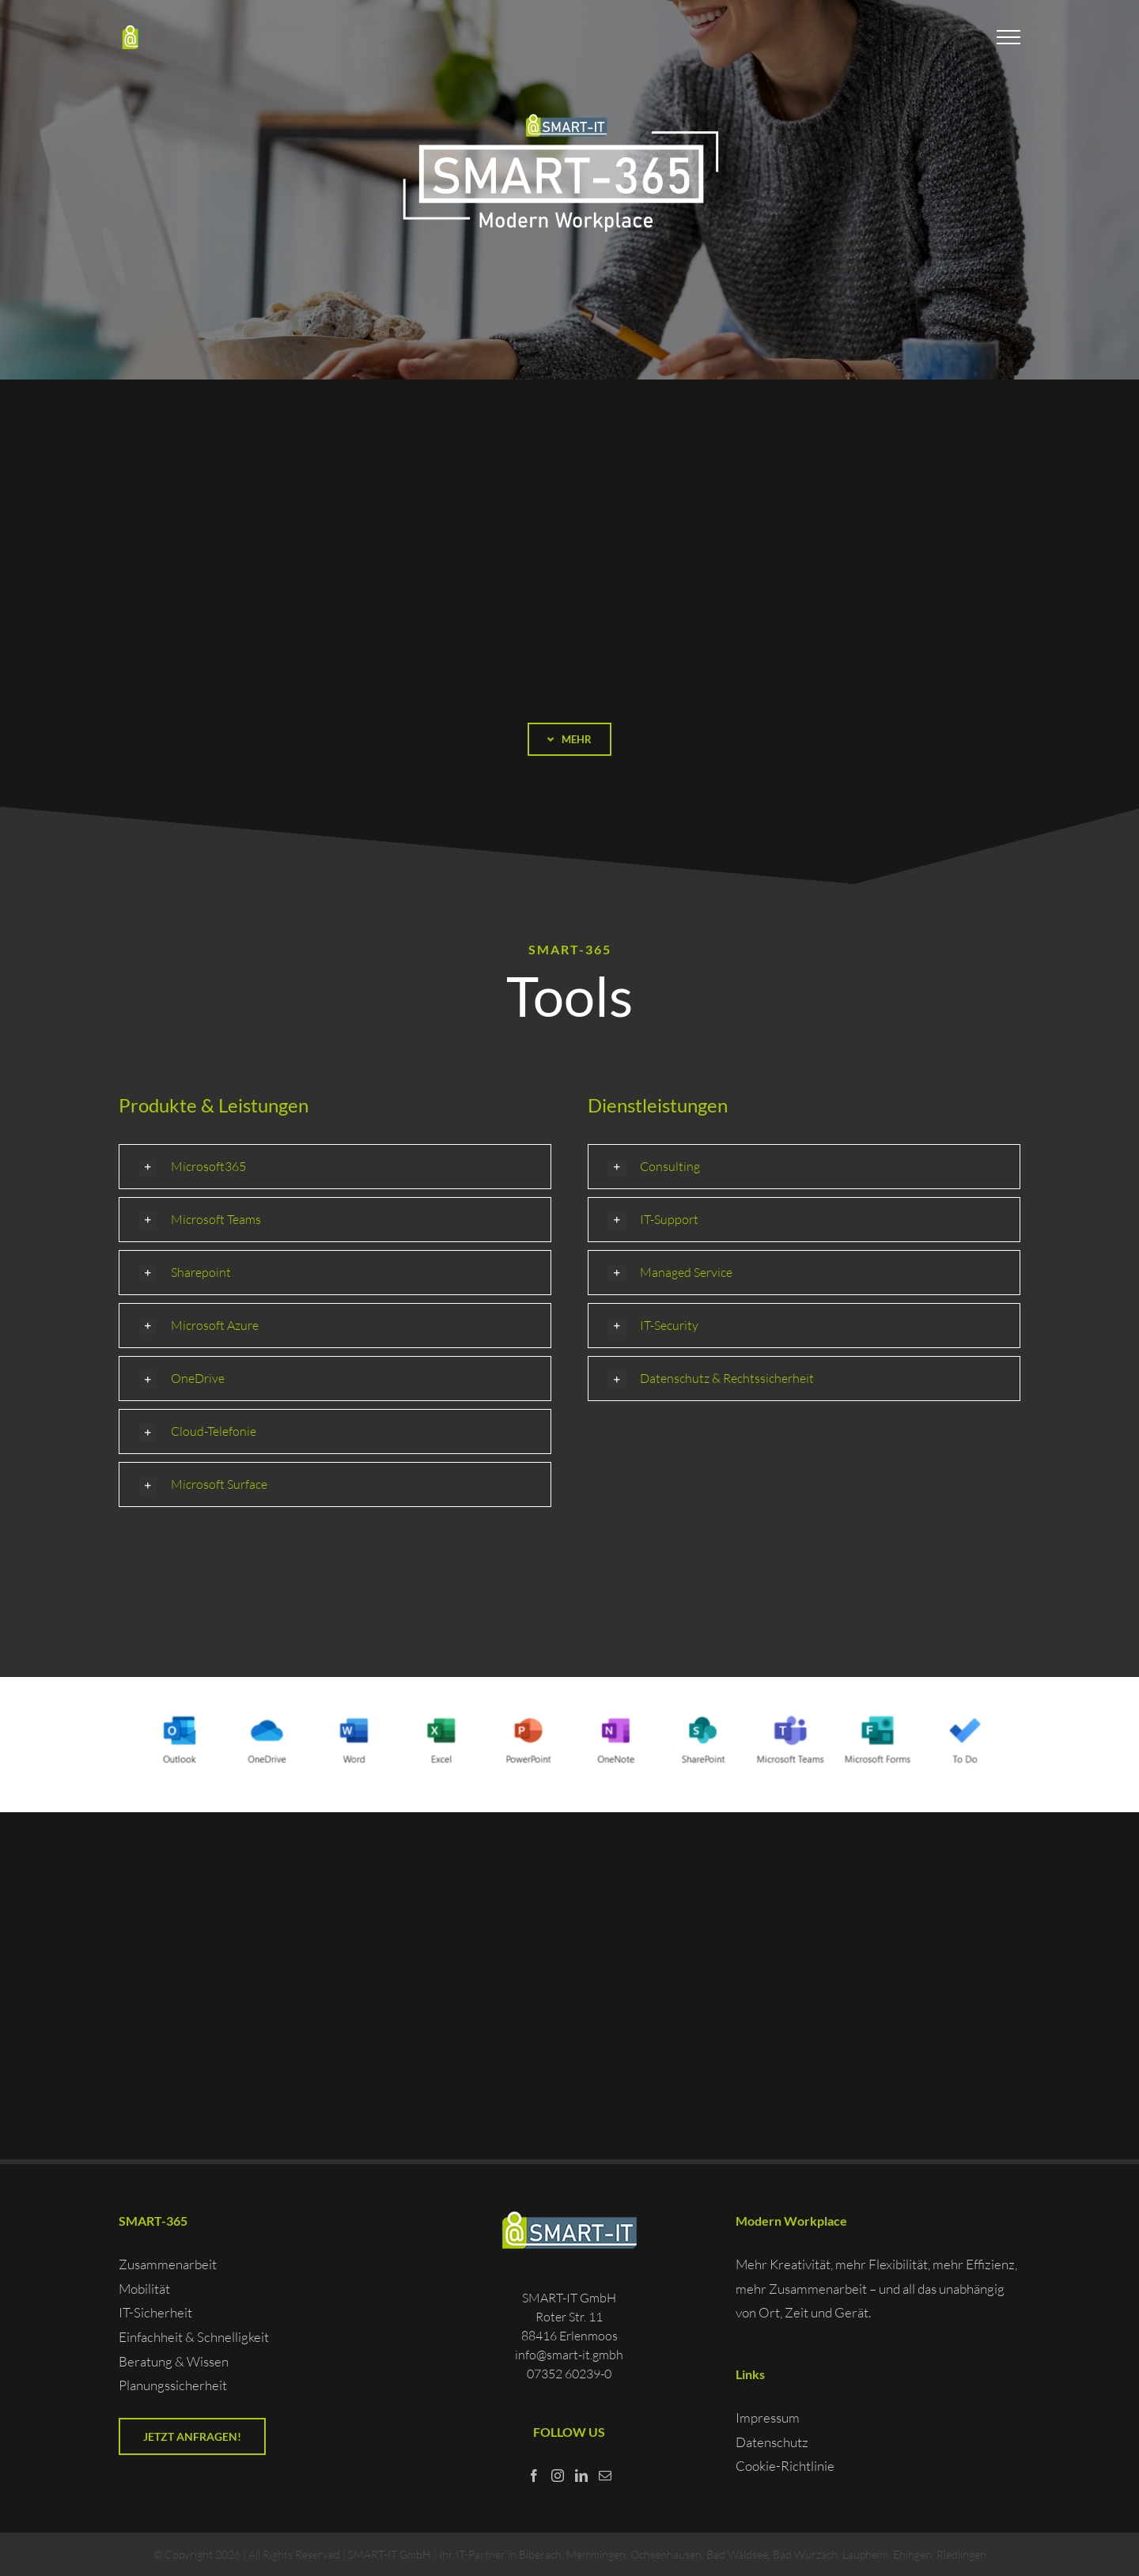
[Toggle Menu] (1009, 37)
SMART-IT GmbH (389, 2554)
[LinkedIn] (581, 2475)
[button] (335, 1166)
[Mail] (605, 2475)
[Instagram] (557, 2475)
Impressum (768, 2417)
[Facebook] (534, 2475)
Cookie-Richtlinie (785, 2465)
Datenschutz (772, 2442)
